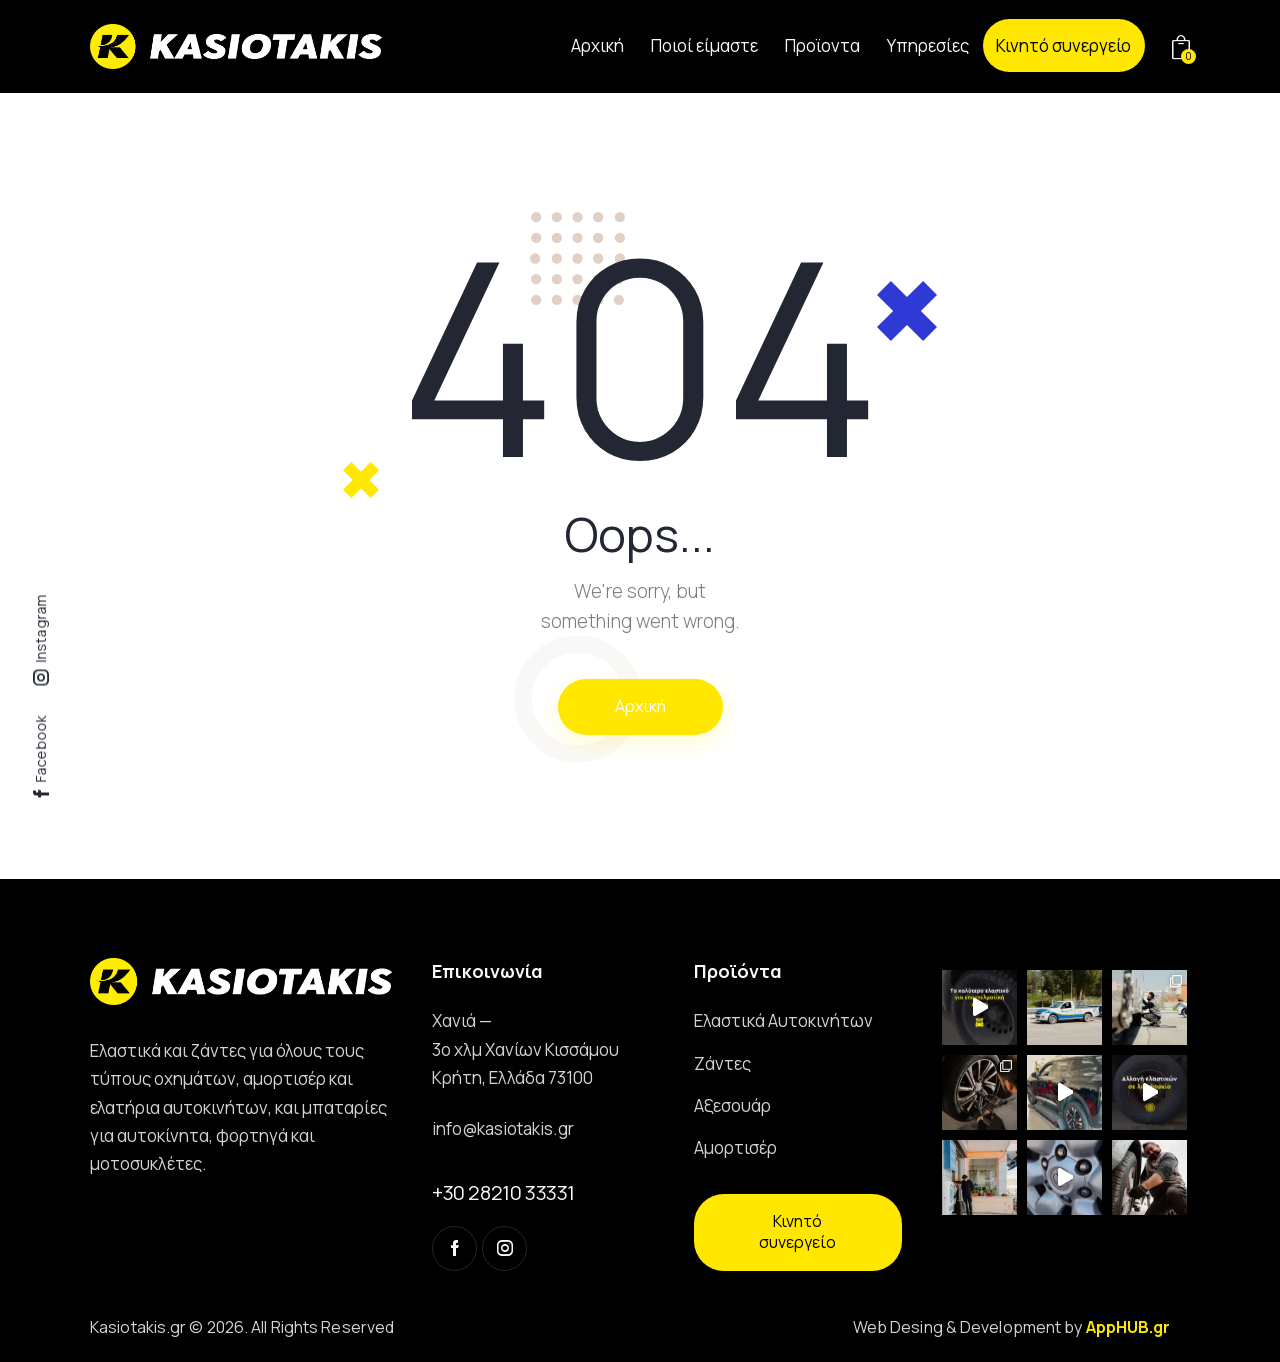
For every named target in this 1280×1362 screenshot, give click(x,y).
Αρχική (640, 706)
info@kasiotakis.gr (503, 1128)
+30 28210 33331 (503, 1192)
